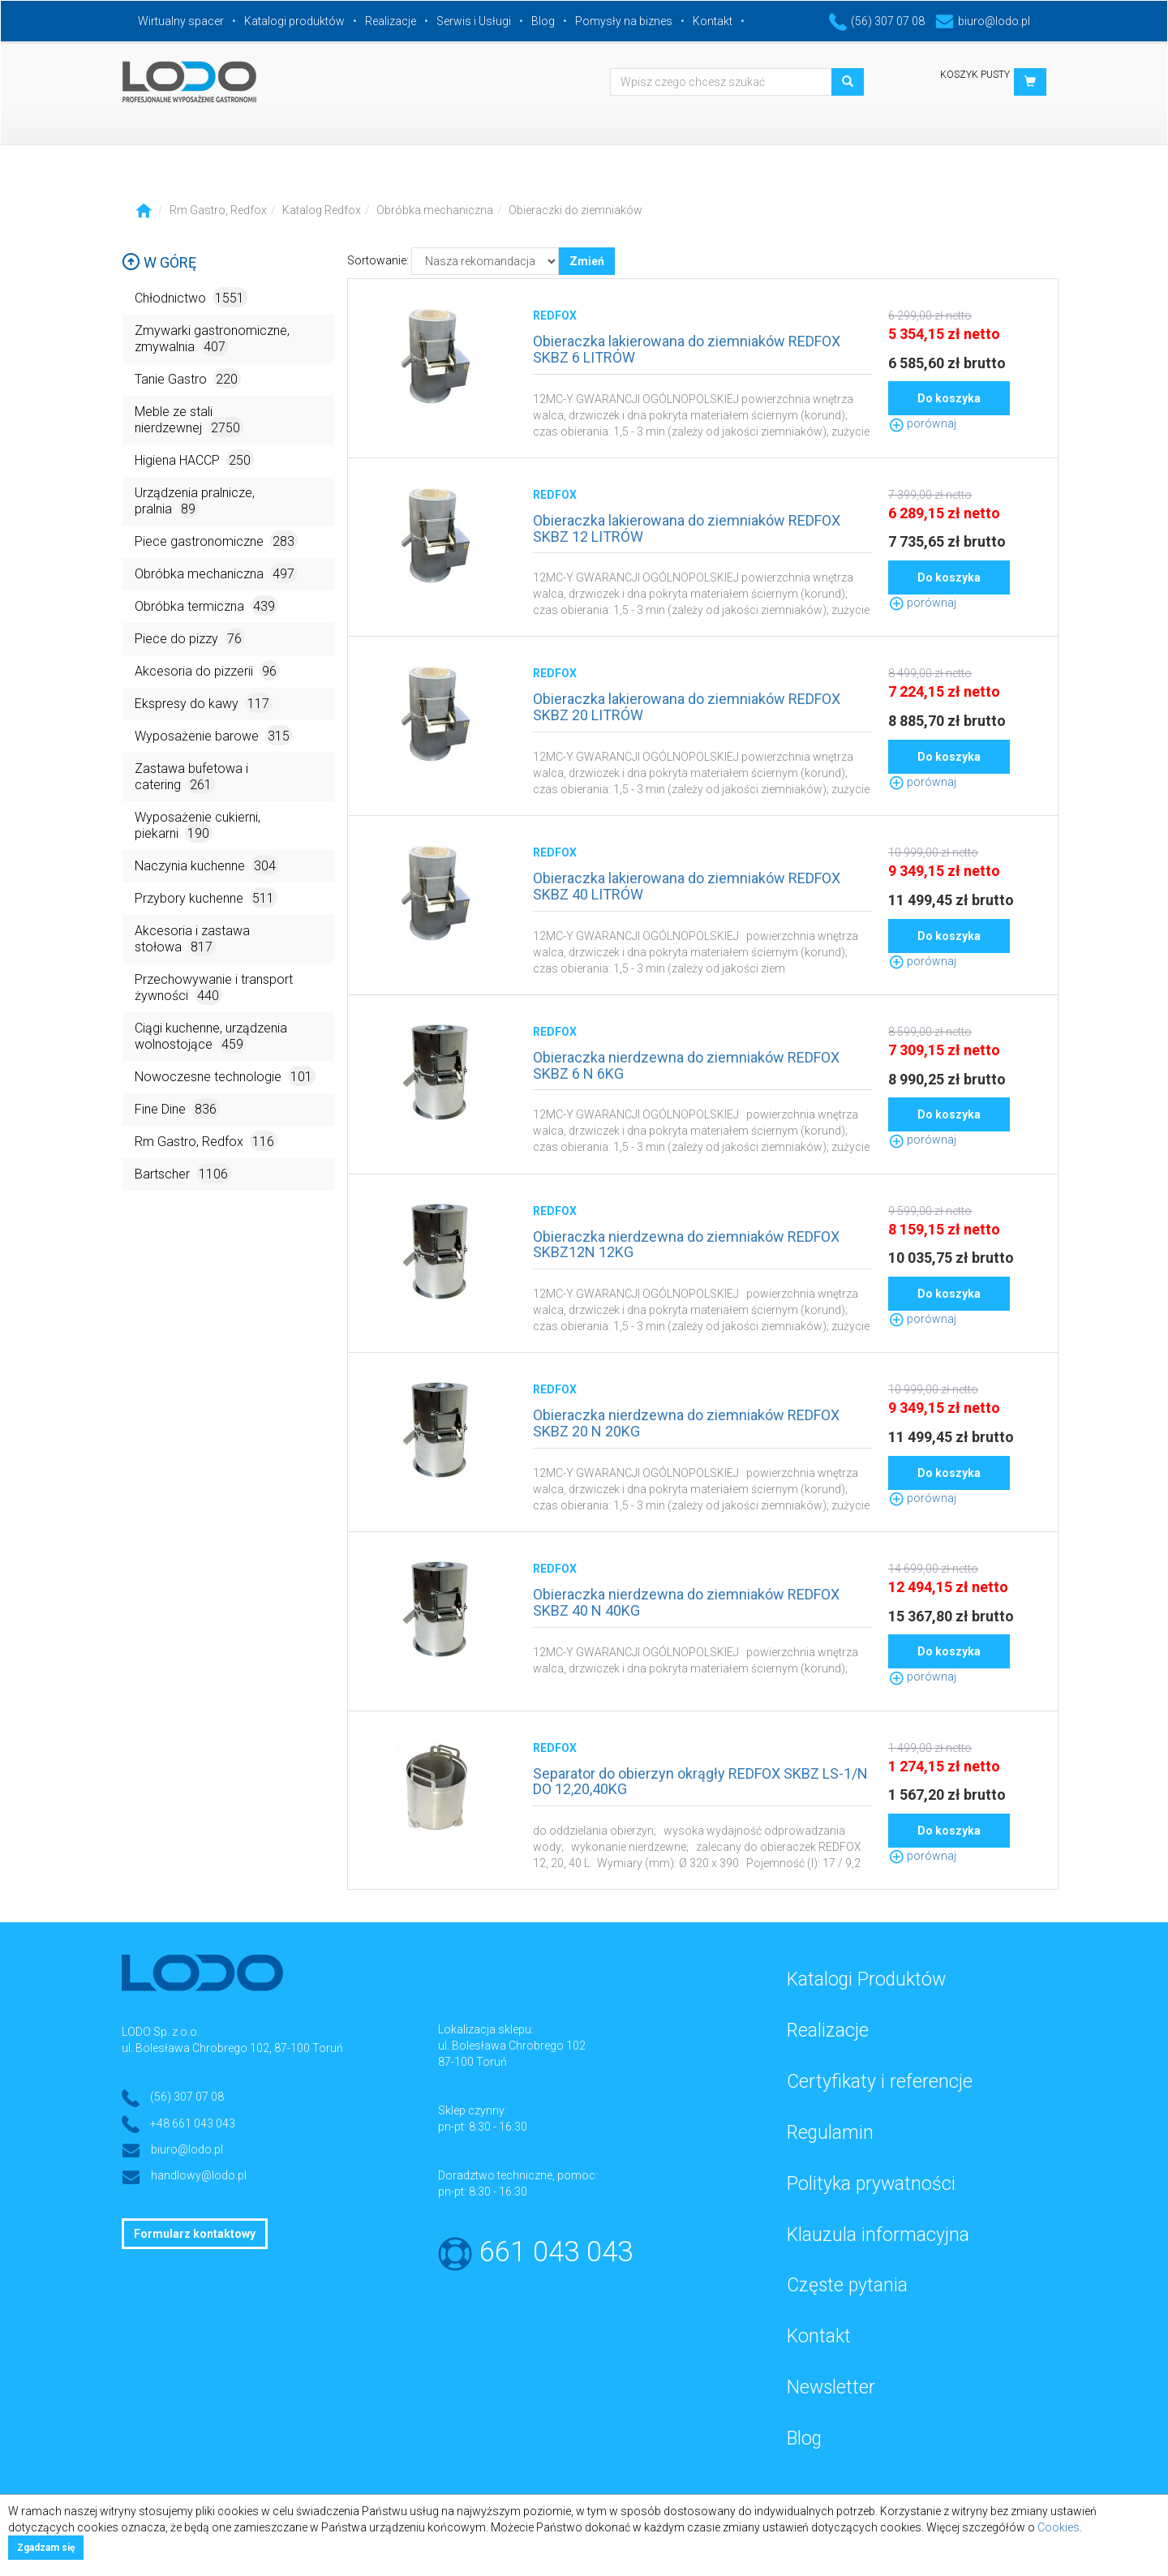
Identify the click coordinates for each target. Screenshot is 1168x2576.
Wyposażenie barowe (214, 735)
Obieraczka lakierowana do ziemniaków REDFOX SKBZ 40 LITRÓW (686, 886)
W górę (159, 262)
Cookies (1058, 2527)
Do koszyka (949, 398)
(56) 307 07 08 (877, 21)
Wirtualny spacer (181, 21)
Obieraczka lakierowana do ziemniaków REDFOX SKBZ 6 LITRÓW (686, 349)
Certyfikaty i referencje (880, 2082)
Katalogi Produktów (866, 1979)
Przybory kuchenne (206, 897)
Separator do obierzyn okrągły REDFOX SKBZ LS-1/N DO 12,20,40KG (700, 1781)
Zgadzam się (46, 2547)
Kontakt (712, 21)
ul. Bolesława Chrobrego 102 (512, 2045)
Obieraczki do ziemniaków (575, 210)
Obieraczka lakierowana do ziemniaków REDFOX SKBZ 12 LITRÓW (686, 528)
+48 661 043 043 (192, 2123)
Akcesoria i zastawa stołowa (192, 939)
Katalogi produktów (294, 21)
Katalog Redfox (321, 210)
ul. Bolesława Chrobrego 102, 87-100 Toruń (232, 2047)
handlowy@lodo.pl (199, 2175)
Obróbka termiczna (206, 605)
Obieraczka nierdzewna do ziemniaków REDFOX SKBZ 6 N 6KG (686, 1065)
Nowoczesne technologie (225, 1076)
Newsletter (831, 2387)
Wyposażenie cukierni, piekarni (197, 826)
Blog (543, 21)
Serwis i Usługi (473, 21)
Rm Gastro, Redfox (218, 210)
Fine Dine (177, 1108)
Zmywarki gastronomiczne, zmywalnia (212, 339)
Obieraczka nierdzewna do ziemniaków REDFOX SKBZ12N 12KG (686, 1244)
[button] (1030, 82)
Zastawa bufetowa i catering (191, 777)
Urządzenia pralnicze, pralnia (195, 501)
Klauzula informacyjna (878, 2235)
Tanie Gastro (188, 378)
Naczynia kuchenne (207, 865)
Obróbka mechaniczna (434, 210)
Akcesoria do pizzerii (207, 670)
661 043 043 (556, 2252)
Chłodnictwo (191, 297)
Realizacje (390, 21)
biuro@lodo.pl (982, 21)
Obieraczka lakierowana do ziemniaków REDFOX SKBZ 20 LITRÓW (686, 706)
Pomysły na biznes (623, 21)
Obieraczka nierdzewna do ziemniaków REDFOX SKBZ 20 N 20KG (686, 1423)
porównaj (922, 423)
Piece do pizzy (190, 638)
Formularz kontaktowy (195, 2233)
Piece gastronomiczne (216, 540)
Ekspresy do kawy (204, 703)
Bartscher (183, 1173)
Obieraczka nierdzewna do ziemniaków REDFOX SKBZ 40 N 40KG (686, 1602)
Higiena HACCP (194, 459)
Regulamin (830, 2133)
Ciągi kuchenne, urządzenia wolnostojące (211, 1037)
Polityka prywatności (871, 2184)
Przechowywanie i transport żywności (214, 988)
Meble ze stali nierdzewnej (189, 420)
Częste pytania (847, 2285)
